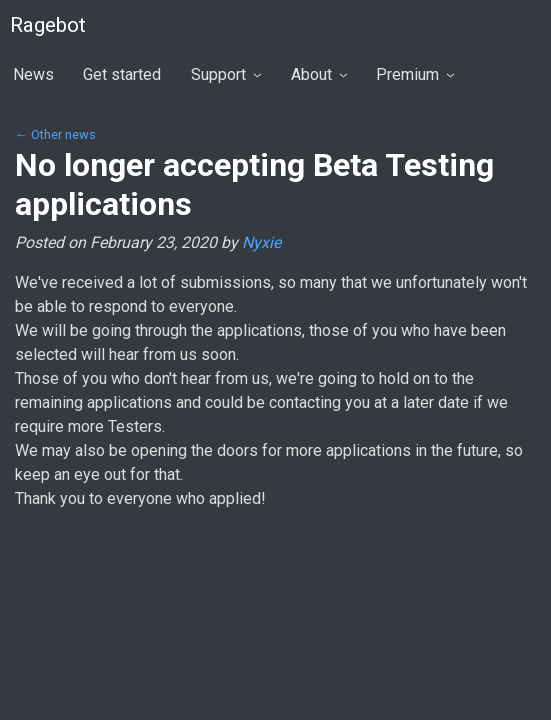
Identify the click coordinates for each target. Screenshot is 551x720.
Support (226, 74)
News (33, 74)
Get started (122, 74)
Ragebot (48, 25)
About (319, 74)
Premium (415, 74)
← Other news (55, 134)
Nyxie (261, 242)
